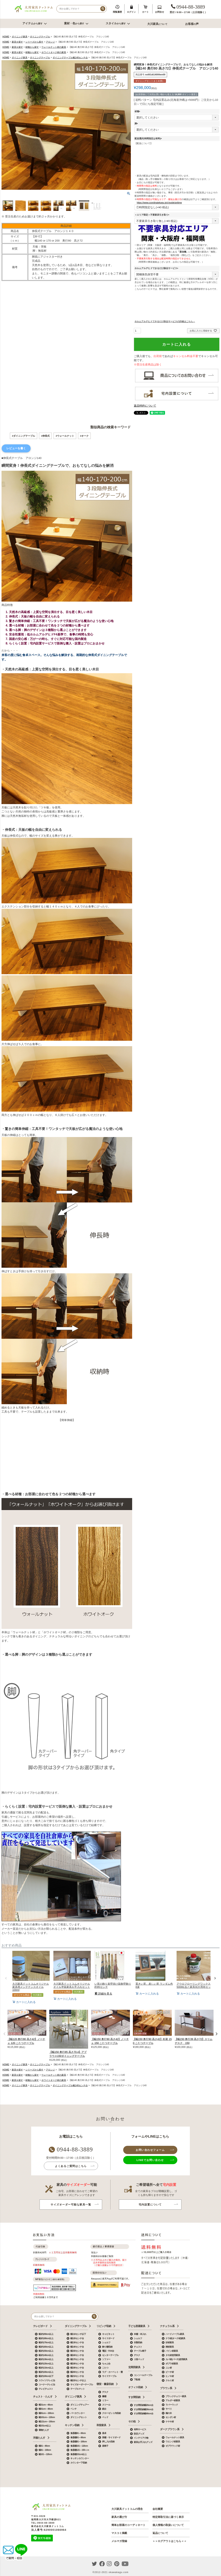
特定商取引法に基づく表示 (168, 2516)
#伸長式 (45, 435)
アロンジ (50, 42)
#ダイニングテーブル (23, 435)
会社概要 (157, 2508)
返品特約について (145, 405)
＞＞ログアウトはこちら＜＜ (169, 2541)
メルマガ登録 (119, 2541)
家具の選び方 (119, 2516)
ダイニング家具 (19, 36)
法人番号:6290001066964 (48, 2529)
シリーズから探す (34, 42)
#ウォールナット (65, 435)
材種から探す (32, 47)
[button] (5, 1978)
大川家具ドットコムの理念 (127, 2508)
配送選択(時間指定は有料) (149, 138)
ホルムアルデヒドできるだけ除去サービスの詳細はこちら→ (165, 321)
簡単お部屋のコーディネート (128, 2524)
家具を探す (17, 42)
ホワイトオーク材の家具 (53, 52)
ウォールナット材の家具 (53, 47)
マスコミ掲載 (119, 2533)
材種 (138, 111)
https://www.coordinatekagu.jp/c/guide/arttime (159, 202)
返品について (160, 2533)
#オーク (84, 435)
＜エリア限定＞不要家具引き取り (152, 214)
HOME (5, 36)
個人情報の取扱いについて (168, 2524)
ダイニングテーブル (40, 36)
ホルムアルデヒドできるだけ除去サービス (157, 268)
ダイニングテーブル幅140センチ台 (70, 57)
